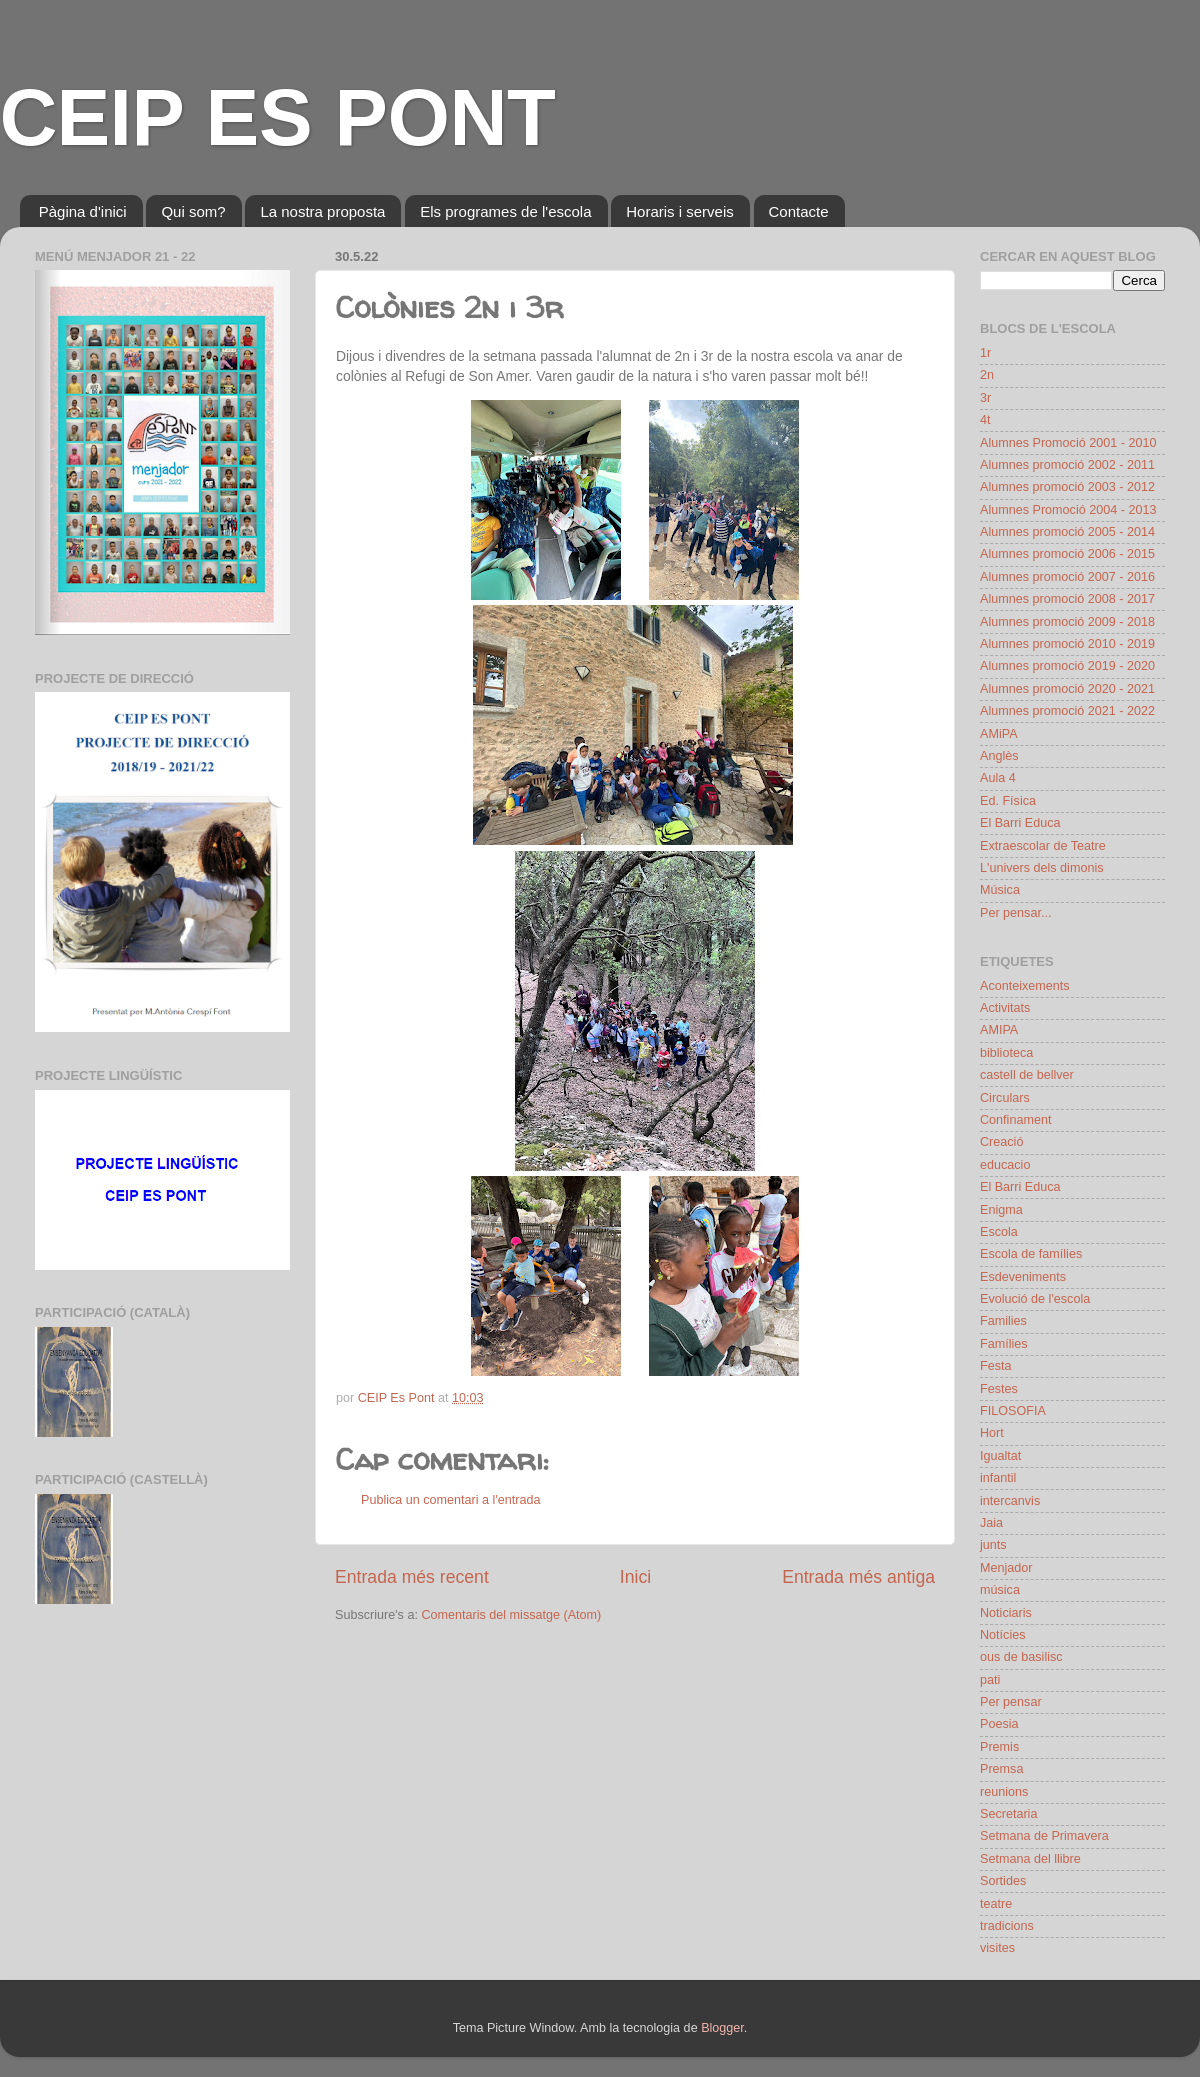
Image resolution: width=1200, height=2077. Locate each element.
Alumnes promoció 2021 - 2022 (1067, 711)
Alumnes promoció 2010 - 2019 (1067, 644)
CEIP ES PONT (278, 117)
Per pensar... (1015, 913)
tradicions (1007, 1926)
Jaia (991, 1523)
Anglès (999, 756)
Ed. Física (1008, 801)
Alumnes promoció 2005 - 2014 (1067, 532)
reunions (1004, 1792)
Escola (999, 1232)
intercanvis (1010, 1501)
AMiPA (999, 734)
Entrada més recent (412, 1577)
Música (1000, 890)
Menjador (1006, 1568)
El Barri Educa (1020, 823)
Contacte (799, 211)
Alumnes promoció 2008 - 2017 (1067, 599)
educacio (1005, 1165)
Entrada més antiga (858, 1577)
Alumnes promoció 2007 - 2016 (1067, 577)
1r (985, 353)
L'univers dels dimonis (1042, 868)
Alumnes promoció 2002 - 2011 (1067, 465)
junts (993, 1545)
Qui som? (193, 211)
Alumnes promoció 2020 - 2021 (1067, 689)
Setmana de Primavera (1044, 1836)
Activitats (1005, 1008)
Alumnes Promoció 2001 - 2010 (1068, 443)
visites (997, 1948)
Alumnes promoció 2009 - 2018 (1067, 622)
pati (990, 1680)
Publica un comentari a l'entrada (451, 1500)
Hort (992, 1433)
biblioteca (1006, 1053)
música (1000, 1590)
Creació (1001, 1142)
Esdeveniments (1023, 1277)
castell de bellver (1027, 1075)
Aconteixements (1025, 986)
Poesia (999, 1724)
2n (987, 375)
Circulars (1005, 1098)
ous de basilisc (1021, 1657)
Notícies (1003, 1635)
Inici (635, 1577)
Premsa (1001, 1769)
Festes (999, 1389)
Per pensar (1011, 1702)
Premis (999, 1747)
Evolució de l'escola (1035, 1299)
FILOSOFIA (1013, 1411)
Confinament (1015, 1120)
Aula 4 (998, 778)
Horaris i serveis (680, 211)
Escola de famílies (1031, 1254)
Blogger (722, 2028)
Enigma (1001, 1210)
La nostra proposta (322, 211)
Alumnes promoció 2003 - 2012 (1067, 487)
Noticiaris (1006, 1613)
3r (985, 398)
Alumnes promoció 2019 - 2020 (1067, 666)
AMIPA (999, 1030)
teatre (996, 1904)
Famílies (1004, 1344)
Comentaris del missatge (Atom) (511, 1615)
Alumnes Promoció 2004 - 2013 (1068, 510)
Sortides (1003, 1881)
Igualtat (1000, 1456)
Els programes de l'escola (505, 211)
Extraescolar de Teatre (1043, 846)
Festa (996, 1366)
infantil (998, 1478)
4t (985, 420)
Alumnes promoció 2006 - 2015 (1067, 554)
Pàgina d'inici (83, 211)
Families (1003, 1321)
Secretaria (1008, 1814)
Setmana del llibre (1030, 1859)
